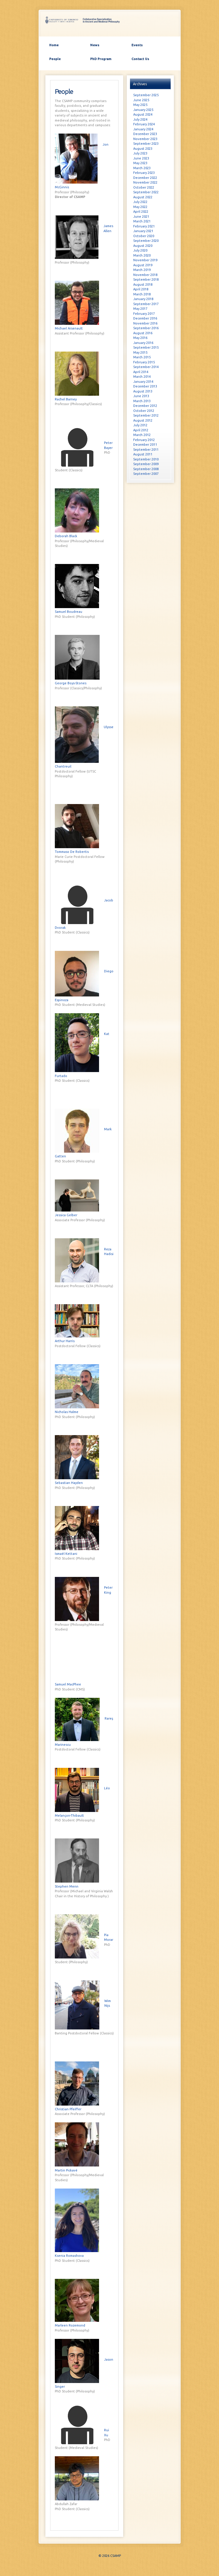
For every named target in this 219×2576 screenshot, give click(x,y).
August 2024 (142, 114)
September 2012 (146, 415)
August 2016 (142, 333)
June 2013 (141, 396)
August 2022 (142, 197)
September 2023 (146, 143)
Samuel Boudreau (68, 611)
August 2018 (142, 284)
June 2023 (141, 158)
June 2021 (141, 216)
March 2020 (142, 255)
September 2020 (146, 240)
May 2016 (140, 338)
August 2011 (142, 454)
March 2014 (142, 376)
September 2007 (146, 473)
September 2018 (146, 279)
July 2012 (140, 425)
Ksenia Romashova (69, 2255)
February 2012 (144, 440)
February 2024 (144, 124)
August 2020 (142, 245)
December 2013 (145, 386)
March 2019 (142, 270)
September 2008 (146, 469)
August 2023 (142, 148)
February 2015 (144, 362)
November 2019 (145, 260)
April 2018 (140, 289)
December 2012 (145, 405)
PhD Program (100, 59)
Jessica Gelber (66, 1215)
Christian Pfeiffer (68, 2109)
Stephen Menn (66, 1886)
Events (137, 45)
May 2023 (140, 163)
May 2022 (140, 207)
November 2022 (145, 182)
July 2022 (140, 202)
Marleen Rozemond (70, 2325)
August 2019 (142, 265)
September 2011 (146, 449)
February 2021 (144, 226)
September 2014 (146, 367)
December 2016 (145, 318)
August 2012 (142, 420)
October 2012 (143, 410)
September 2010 (146, 459)
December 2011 (145, 444)
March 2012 (142, 435)
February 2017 (144, 313)
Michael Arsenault (69, 328)
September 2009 (146, 464)
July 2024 (140, 119)
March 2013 (142, 401)
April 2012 (140, 430)
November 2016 (145, 323)
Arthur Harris (65, 1341)
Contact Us (140, 59)
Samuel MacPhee (68, 1684)
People (55, 59)
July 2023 (140, 153)
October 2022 (143, 187)
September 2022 (146, 192)
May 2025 (140, 104)
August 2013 (142, 391)
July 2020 (140, 250)
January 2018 (143, 299)
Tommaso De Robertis (72, 851)
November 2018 (145, 275)
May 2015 (140, 352)
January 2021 (143, 231)
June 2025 (141, 100)
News (94, 45)
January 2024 (143, 129)
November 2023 (145, 139)
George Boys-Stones (70, 683)
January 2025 (143, 110)
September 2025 (146, 95)
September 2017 (146, 304)
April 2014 (140, 372)
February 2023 (144, 172)
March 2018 (142, 294)
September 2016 (146, 328)
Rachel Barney (66, 399)
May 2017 (140, 308)
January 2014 (143, 381)
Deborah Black (66, 536)
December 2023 (145, 134)
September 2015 (146, 347)
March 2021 (142, 221)
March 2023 (142, 168)
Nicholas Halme (66, 1412)
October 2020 (143, 236)
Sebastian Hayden (69, 1483)
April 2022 (140, 211)
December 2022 (145, 177)
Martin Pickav (66, 2170)
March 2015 (142, 357)
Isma (66, 1553)
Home (54, 45)
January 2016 (143, 343)
